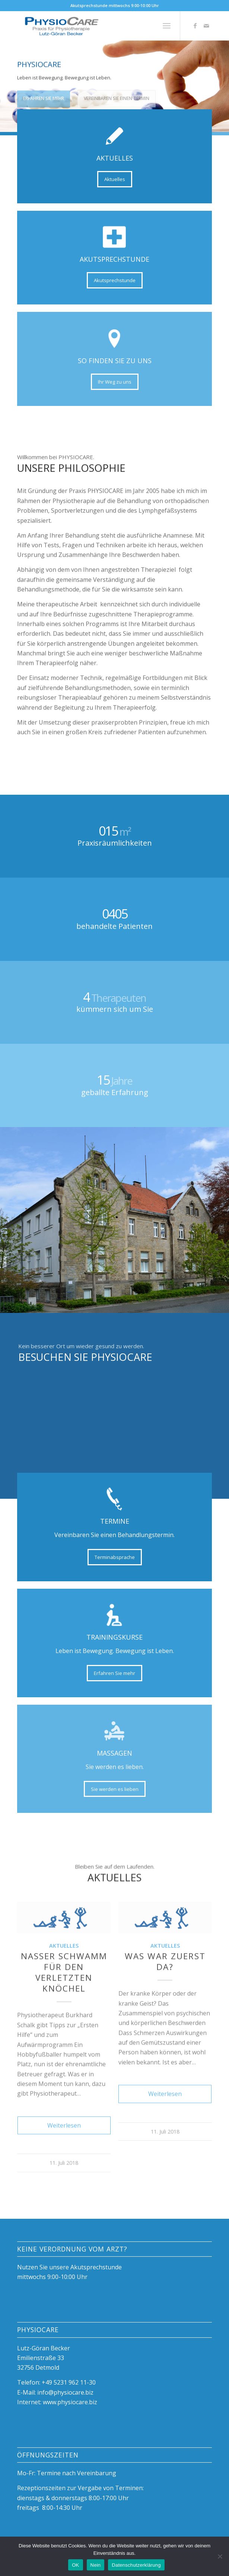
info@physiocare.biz (65, 2392)
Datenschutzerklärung (136, 2565)
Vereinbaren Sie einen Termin (116, 95)
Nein (95, 2565)
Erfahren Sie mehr (43, 95)
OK (75, 2565)
